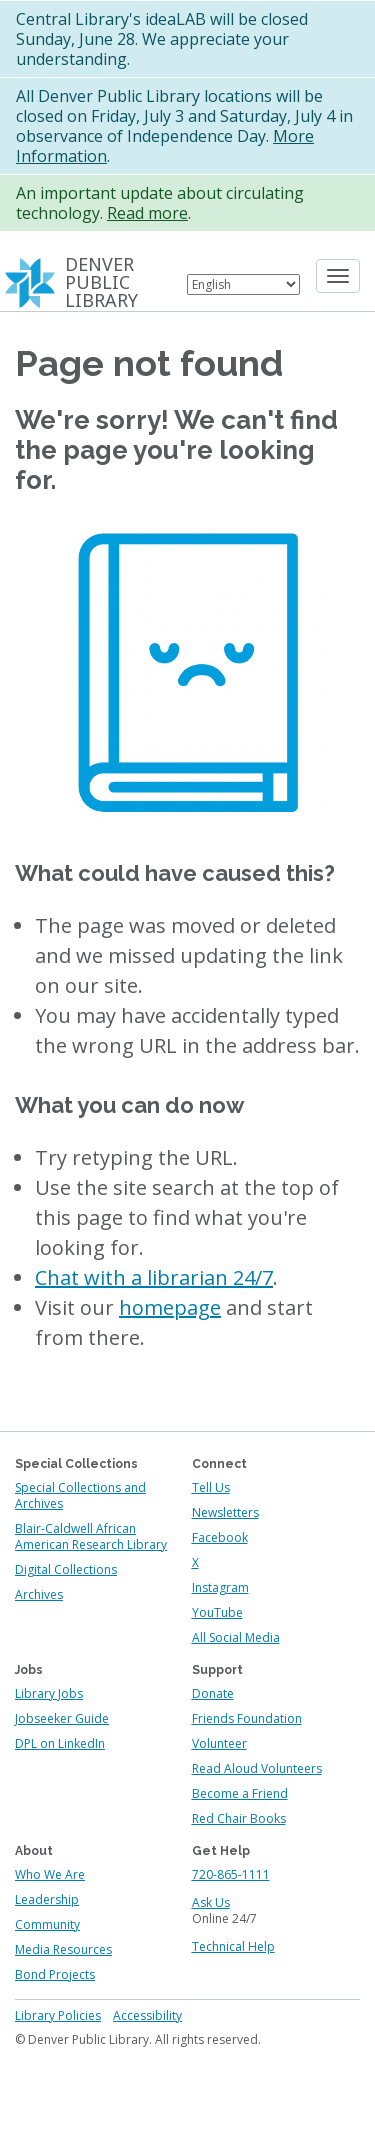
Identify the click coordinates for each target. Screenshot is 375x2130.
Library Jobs (49, 1693)
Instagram (220, 1587)
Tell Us (211, 1487)
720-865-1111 (231, 1874)
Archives (39, 1594)
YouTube (217, 1612)
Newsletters (225, 1512)
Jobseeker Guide (62, 1718)
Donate (213, 1693)
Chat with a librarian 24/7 (154, 1277)
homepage (170, 1307)
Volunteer (219, 1743)
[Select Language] (243, 284)
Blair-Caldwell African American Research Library (91, 1536)
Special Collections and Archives (80, 1495)
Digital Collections (66, 1569)
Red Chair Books (239, 1818)
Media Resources (63, 1949)
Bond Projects (55, 1974)
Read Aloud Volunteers (257, 1768)
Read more (147, 213)
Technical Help (233, 1946)
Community (47, 1924)
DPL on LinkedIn (60, 1743)
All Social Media (236, 1637)
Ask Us (211, 1902)
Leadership (47, 1899)
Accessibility (147, 2015)
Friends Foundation (247, 1718)
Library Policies (58, 2015)
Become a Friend (240, 1793)
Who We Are (50, 1874)
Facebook (220, 1537)
